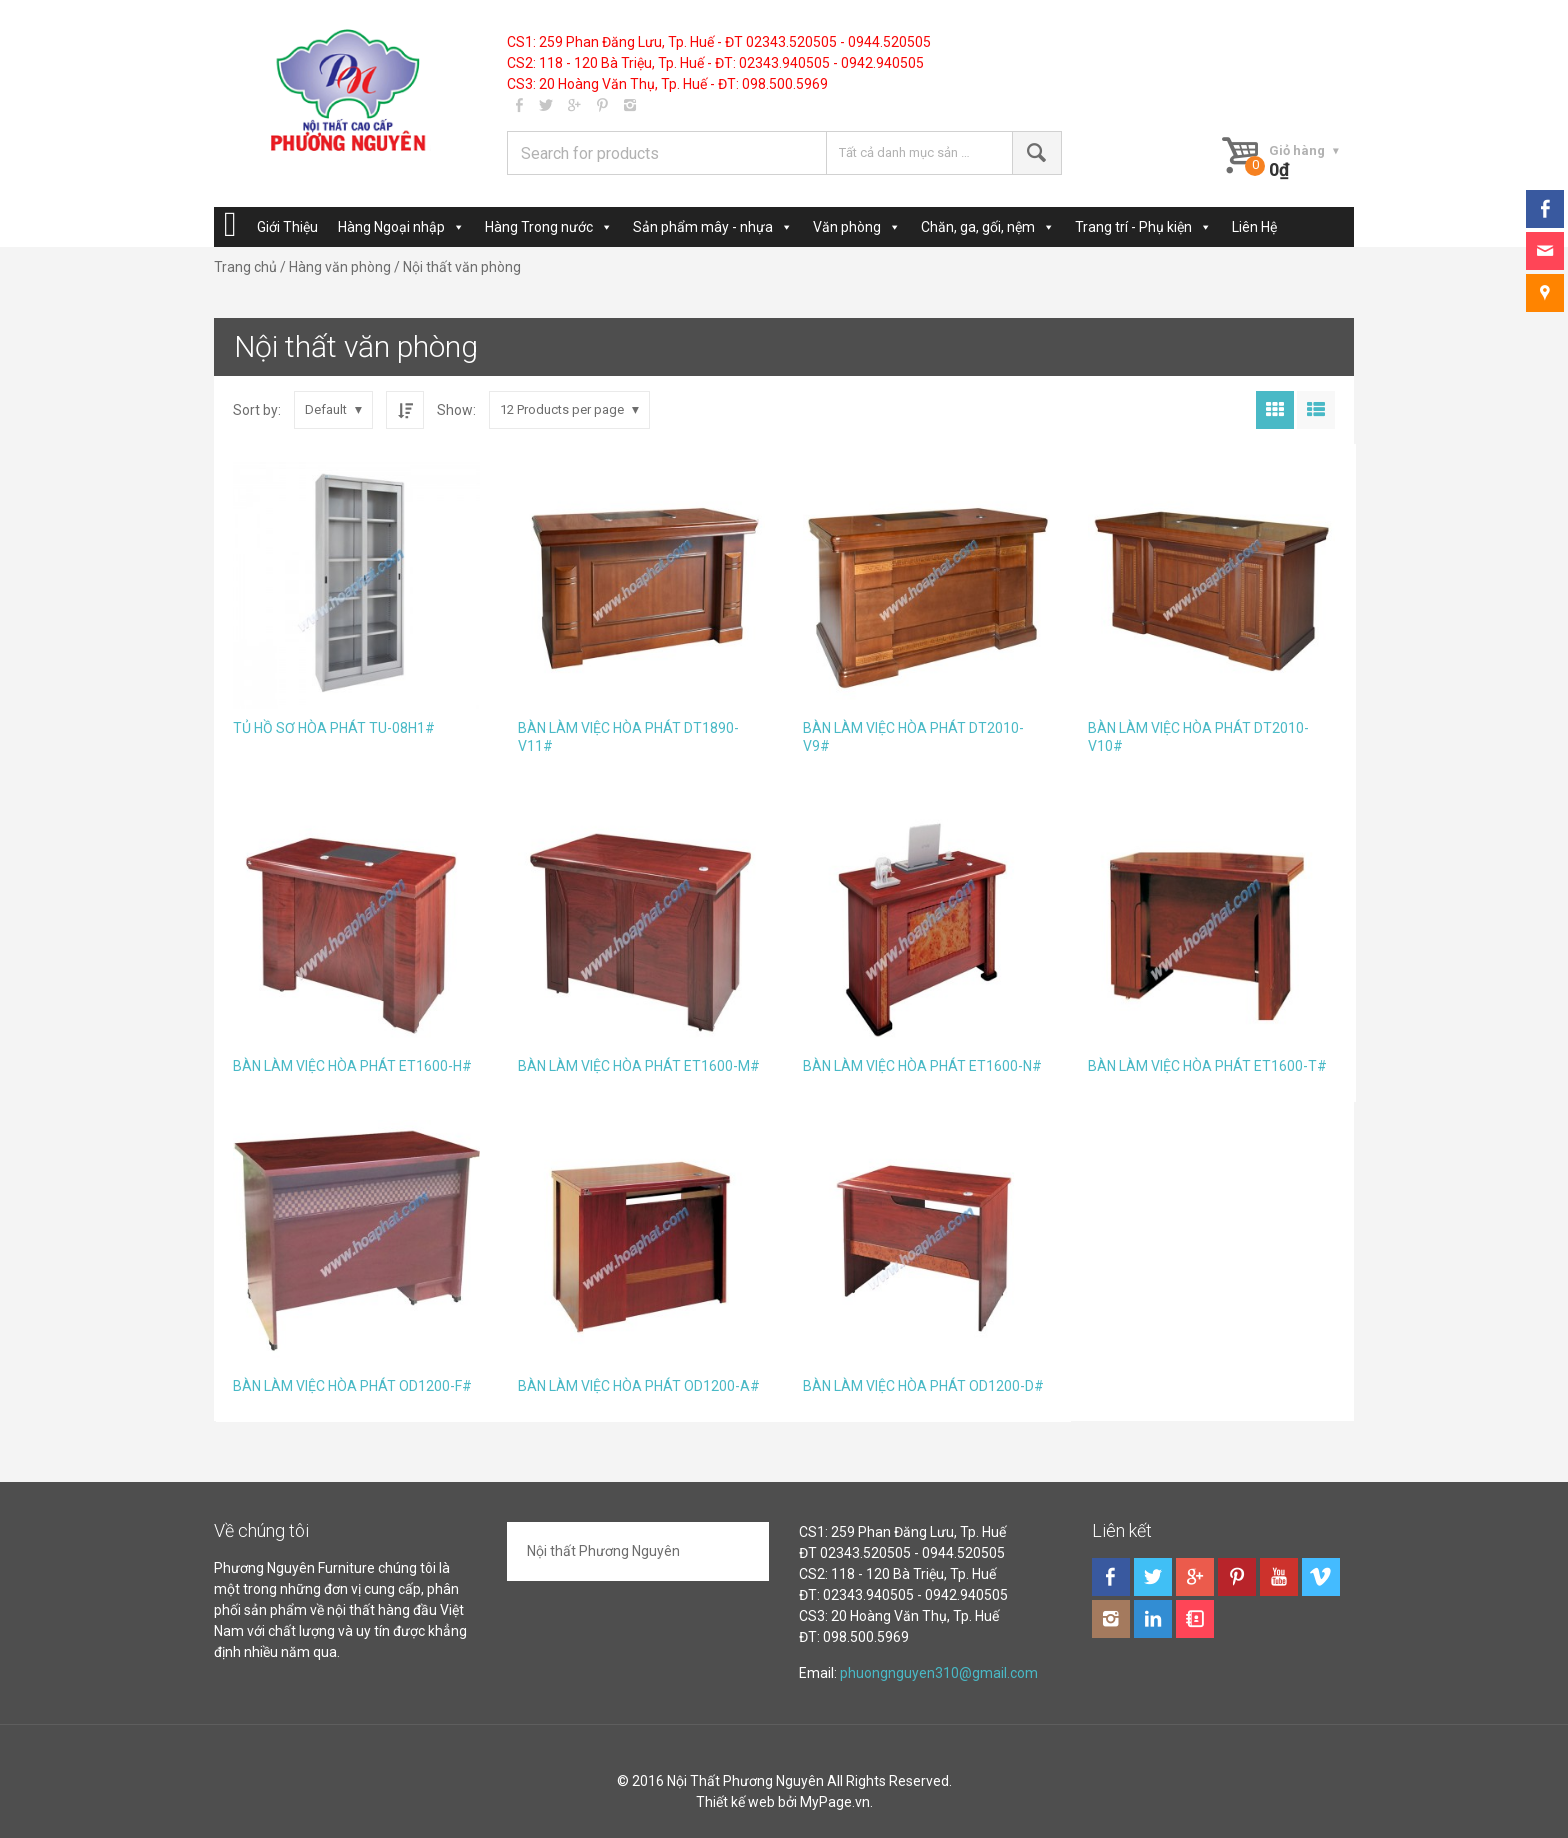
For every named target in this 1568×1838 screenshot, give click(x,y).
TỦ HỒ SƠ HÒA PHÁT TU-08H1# (334, 728)
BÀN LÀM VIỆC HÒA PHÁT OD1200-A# (639, 1386)
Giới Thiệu (287, 227)
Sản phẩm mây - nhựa (703, 227)
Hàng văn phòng (340, 267)
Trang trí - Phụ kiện (1133, 227)
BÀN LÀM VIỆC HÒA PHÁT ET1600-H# (352, 1066)
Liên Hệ (1254, 227)
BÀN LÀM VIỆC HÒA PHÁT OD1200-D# (923, 1386)
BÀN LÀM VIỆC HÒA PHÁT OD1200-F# (352, 1386)
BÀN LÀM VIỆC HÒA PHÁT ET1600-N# (922, 1066)
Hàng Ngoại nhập (391, 227)
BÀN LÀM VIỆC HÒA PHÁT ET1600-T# (1207, 1066)
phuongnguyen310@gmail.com (939, 1673)
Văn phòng (847, 227)
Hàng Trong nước (539, 227)
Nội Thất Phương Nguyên (745, 1781)
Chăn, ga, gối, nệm (978, 227)
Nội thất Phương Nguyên (603, 1551)
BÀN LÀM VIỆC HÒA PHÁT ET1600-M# (639, 1066)
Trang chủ (245, 267)
